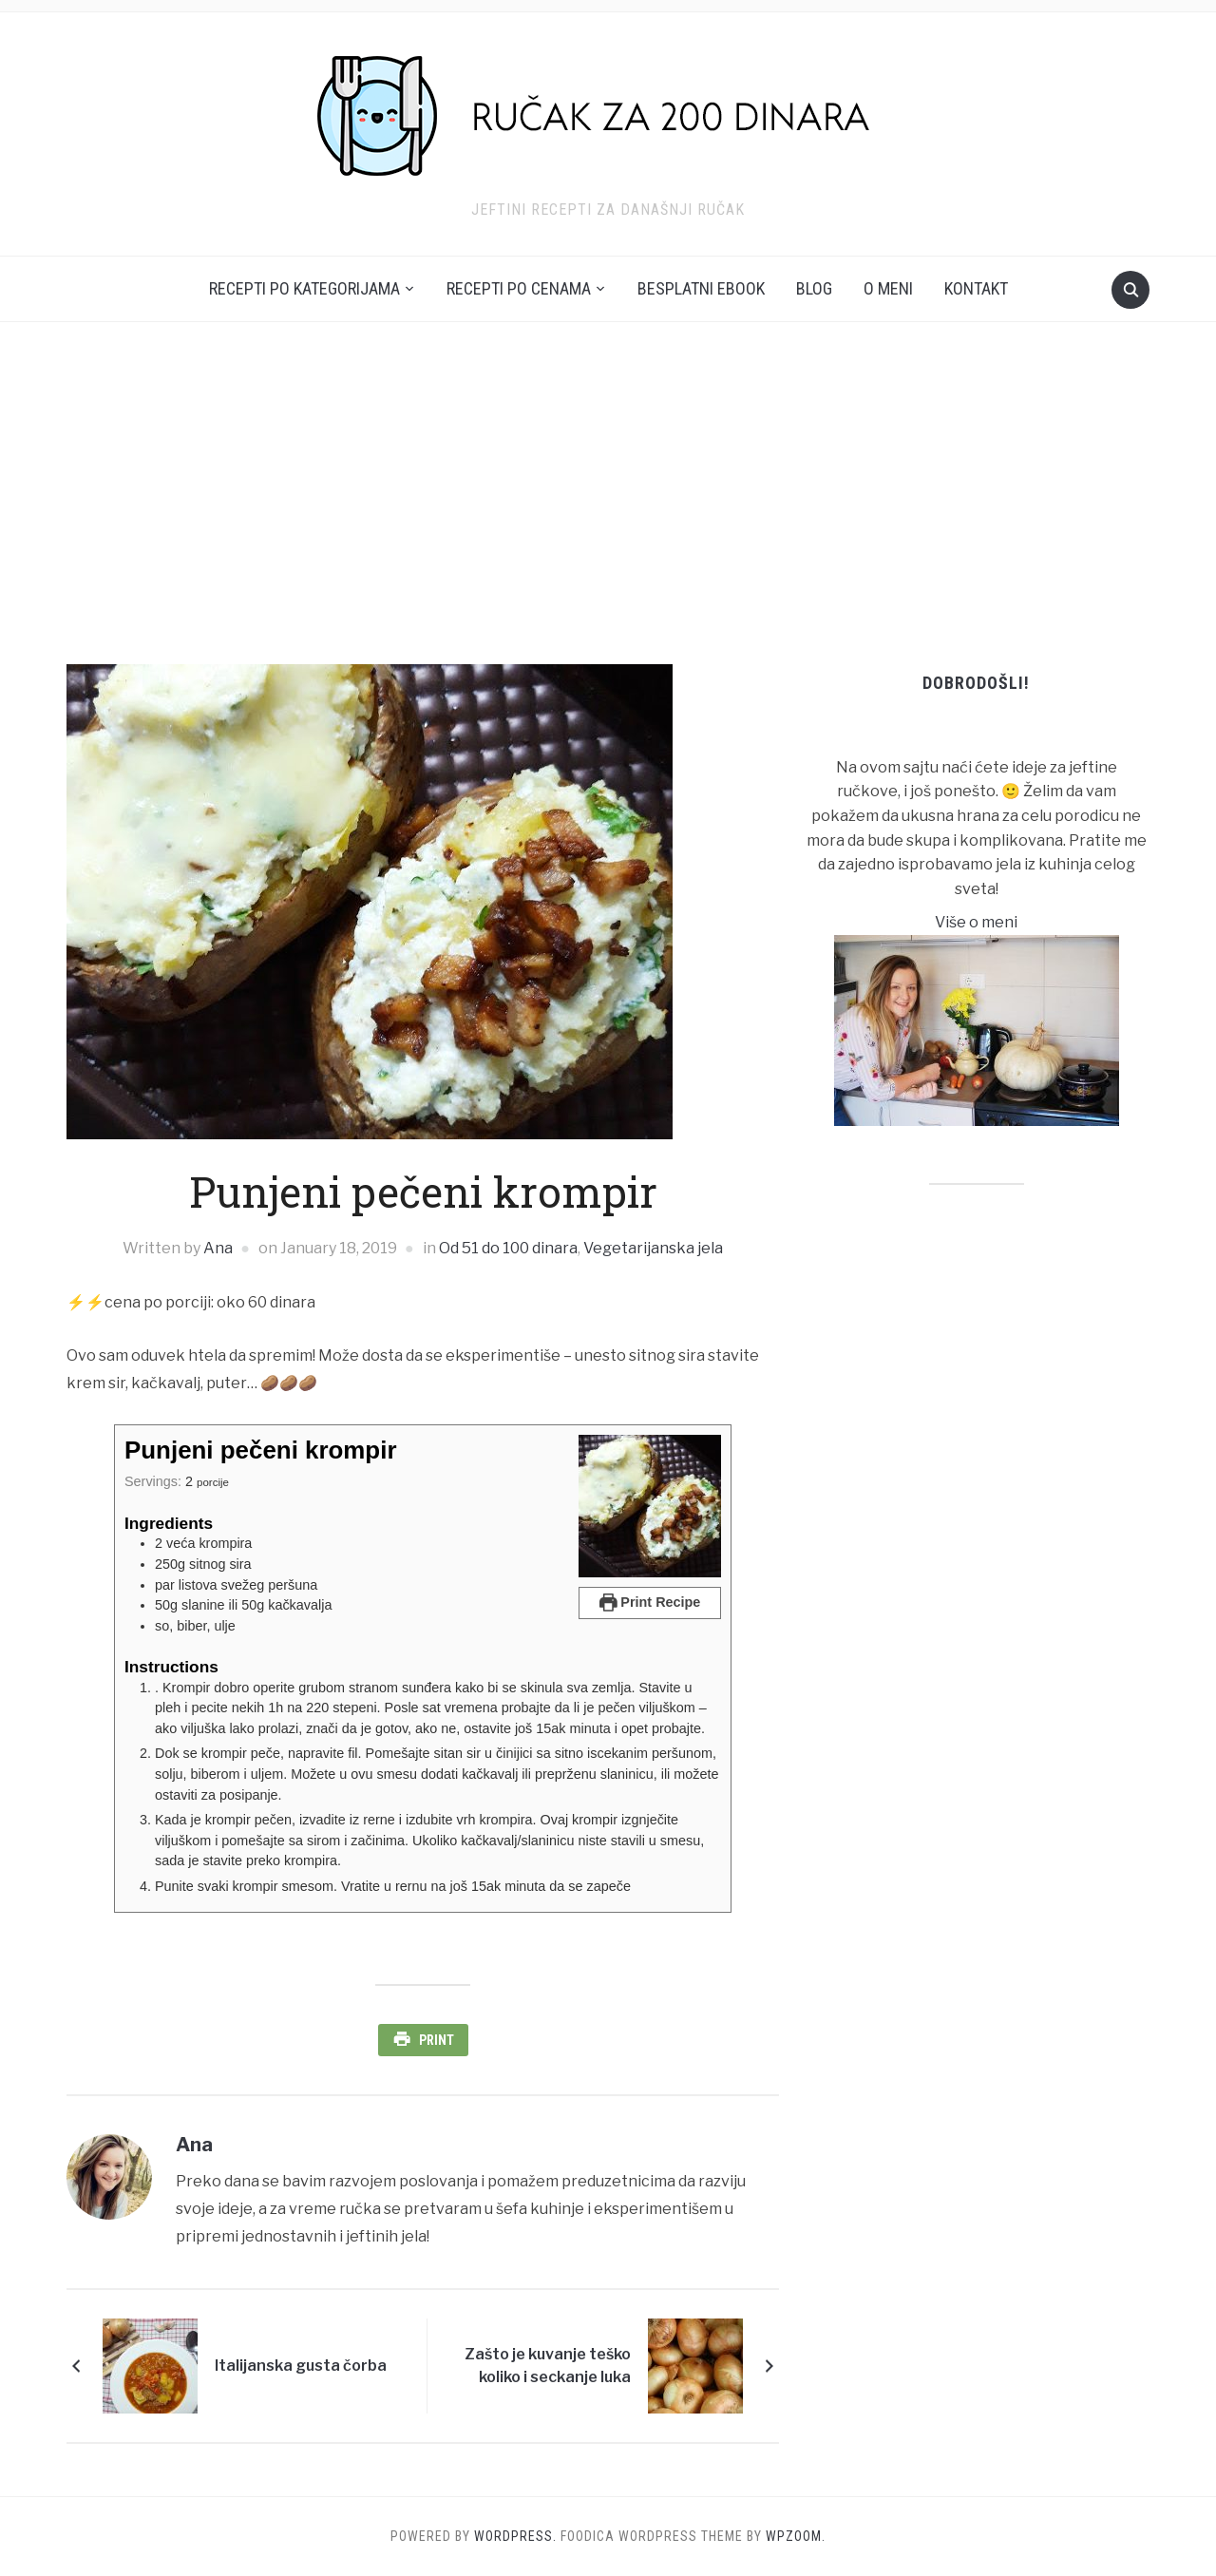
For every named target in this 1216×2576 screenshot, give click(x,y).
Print (436, 2040)
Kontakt (976, 288)
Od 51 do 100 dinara (508, 1248)
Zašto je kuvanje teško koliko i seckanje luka (548, 2365)
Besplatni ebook (701, 288)
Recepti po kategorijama (304, 288)
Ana (218, 1248)
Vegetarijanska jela (653, 1248)
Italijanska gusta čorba (301, 2366)
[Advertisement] (608, 493)
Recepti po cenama (518, 288)
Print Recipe (650, 1602)
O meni (888, 288)
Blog (814, 288)
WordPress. (515, 2536)
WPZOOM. (796, 2536)
